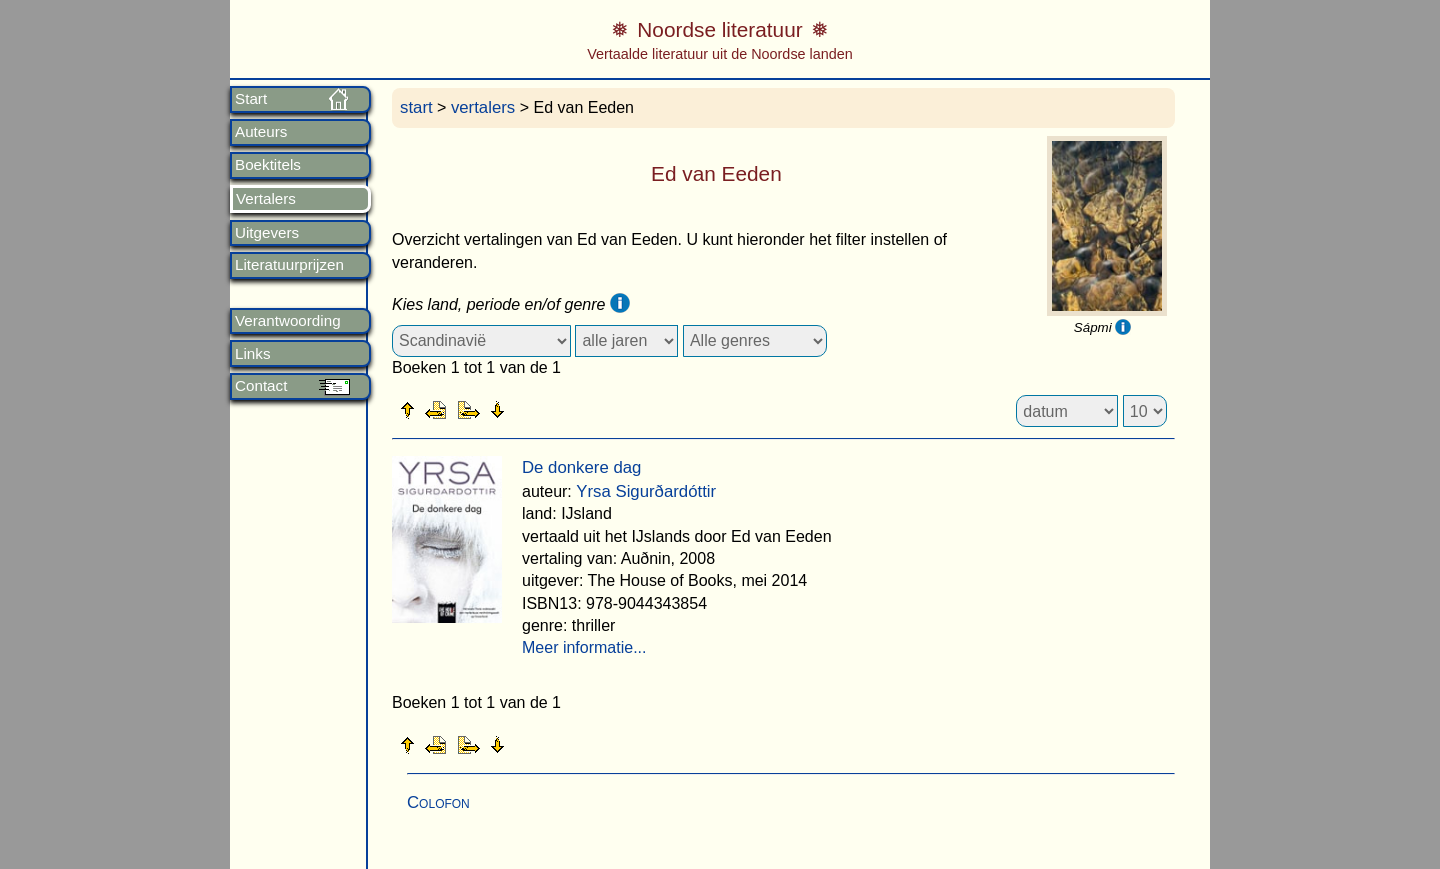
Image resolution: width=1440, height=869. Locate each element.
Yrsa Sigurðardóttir (646, 491)
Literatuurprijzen (289, 265)
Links (252, 354)
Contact (261, 386)
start (416, 107)
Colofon (438, 802)
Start (251, 99)
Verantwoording (288, 321)
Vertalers (266, 199)
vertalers (483, 107)
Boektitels (268, 165)
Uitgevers (267, 233)
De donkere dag (581, 467)
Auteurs (261, 132)
